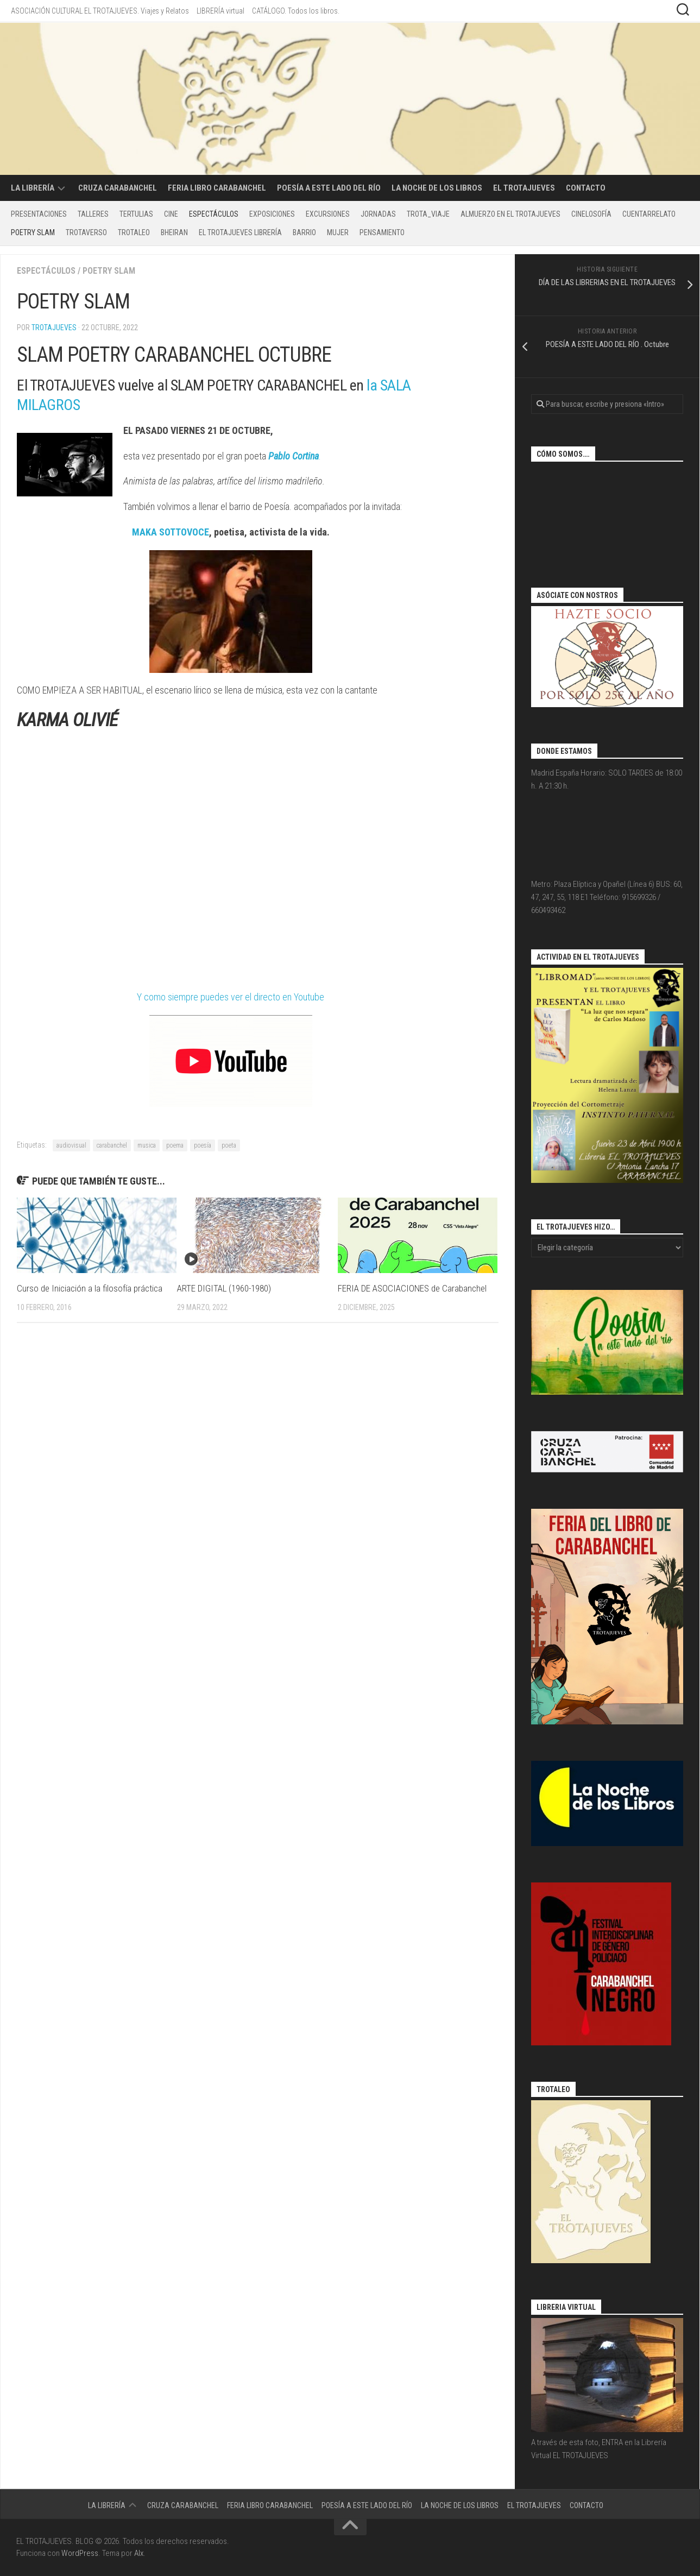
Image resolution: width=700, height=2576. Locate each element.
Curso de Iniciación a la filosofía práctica (89, 1288)
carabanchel (112, 1145)
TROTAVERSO (86, 232)
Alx (138, 2553)
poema (175, 1145)
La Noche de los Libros (437, 188)
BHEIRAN (174, 232)
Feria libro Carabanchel (217, 188)
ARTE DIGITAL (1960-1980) (224, 1288)
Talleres (93, 214)
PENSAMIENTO (382, 232)
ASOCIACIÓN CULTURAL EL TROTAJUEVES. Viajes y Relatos (100, 11)
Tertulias (136, 214)
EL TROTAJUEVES (524, 188)
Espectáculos (213, 214)
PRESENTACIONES (39, 214)
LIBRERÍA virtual (220, 11)
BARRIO (304, 232)
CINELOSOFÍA (591, 214)
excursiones (328, 214)
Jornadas (378, 214)
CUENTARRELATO (649, 214)
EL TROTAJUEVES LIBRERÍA (240, 232)
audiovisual (71, 1145)
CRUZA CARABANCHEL (117, 188)
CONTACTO (586, 188)
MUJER (338, 232)
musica (146, 1145)
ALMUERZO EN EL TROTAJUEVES (510, 214)
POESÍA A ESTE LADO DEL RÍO (329, 188)
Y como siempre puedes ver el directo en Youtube (230, 997)
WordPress (79, 2553)
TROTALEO (134, 232)
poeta (229, 1145)
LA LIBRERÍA (32, 188)
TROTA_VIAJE (428, 214)
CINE (171, 214)
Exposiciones (272, 214)
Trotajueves (54, 327)
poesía (202, 1145)
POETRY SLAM (33, 232)
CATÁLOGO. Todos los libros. (295, 11)
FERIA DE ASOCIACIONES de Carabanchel (412, 1288)
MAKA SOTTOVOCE (170, 532)
